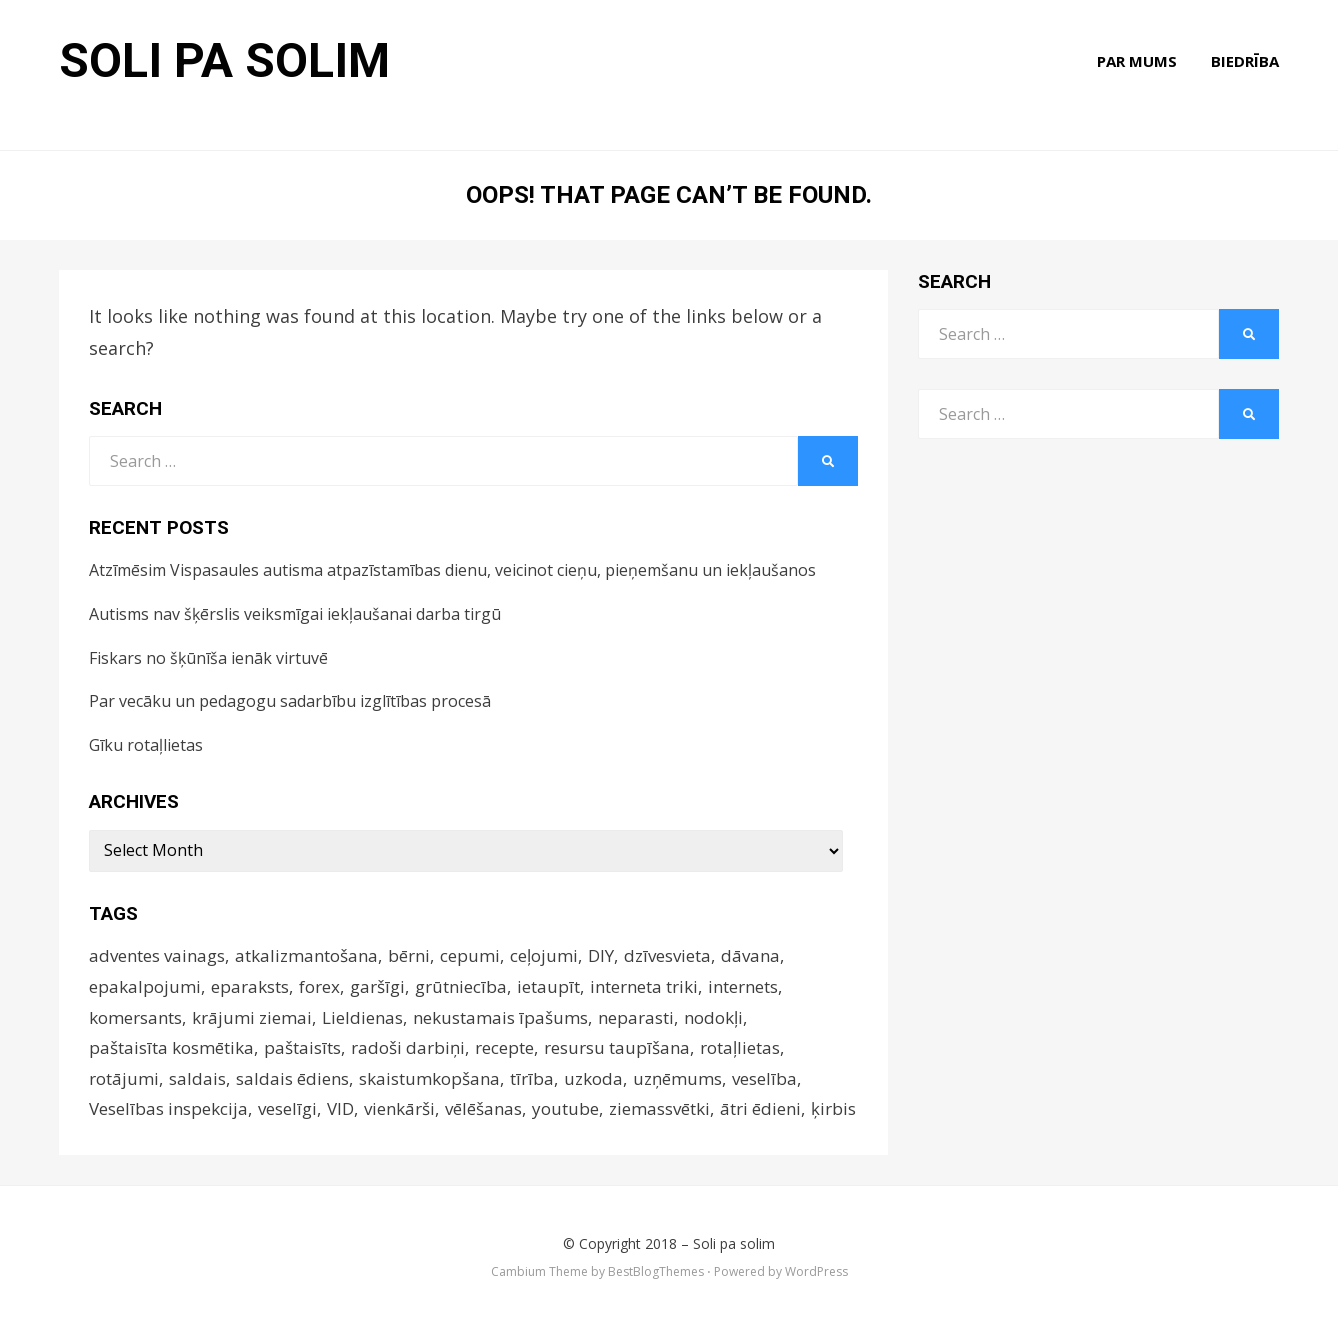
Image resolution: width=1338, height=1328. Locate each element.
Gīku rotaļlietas (146, 745)
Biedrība (1245, 61)
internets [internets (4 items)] (743, 986)
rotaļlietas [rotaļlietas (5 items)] (740, 1047)
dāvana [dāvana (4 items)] (750, 955)
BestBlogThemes (656, 1271)
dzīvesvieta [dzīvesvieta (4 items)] (667, 955)
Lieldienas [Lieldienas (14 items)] (362, 1017)
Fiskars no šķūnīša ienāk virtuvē (208, 658)
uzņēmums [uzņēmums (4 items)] (677, 1078)
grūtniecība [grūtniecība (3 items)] (461, 986)
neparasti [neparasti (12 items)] (636, 1017)
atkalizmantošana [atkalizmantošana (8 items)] (306, 955)
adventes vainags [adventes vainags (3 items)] (157, 955)
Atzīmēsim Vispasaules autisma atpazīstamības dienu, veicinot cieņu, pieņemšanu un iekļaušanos (452, 570)
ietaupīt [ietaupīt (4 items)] (548, 986)
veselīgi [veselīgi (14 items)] (287, 1108)
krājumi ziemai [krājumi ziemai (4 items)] (252, 1017)
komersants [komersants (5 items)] (135, 1017)
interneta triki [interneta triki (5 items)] (644, 986)
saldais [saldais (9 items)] (197, 1078)
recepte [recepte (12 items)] (504, 1047)
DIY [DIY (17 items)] (601, 955)
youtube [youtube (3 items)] (565, 1108)
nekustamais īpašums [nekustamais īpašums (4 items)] (500, 1017)
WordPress (816, 1271)
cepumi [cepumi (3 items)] (470, 955)
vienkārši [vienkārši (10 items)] (399, 1108)
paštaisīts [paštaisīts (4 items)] (302, 1047)
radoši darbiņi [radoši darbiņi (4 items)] (408, 1047)
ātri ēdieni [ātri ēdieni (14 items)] (760, 1108)
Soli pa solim (224, 60)
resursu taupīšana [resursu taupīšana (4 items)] (617, 1047)
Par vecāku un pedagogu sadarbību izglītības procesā (290, 701)
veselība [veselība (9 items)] (764, 1078)
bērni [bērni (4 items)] (409, 955)
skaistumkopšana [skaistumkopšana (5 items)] (429, 1078)
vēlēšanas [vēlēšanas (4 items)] (483, 1108)
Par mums (1137, 61)
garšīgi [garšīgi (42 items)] (377, 986)
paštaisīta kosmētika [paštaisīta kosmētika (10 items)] (171, 1047)
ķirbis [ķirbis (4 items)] (833, 1108)
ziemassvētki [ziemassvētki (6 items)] (659, 1108)
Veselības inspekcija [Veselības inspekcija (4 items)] (168, 1108)
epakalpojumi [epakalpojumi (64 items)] (145, 986)
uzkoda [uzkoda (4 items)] (593, 1078)
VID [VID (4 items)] (340, 1108)
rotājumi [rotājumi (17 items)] (124, 1078)
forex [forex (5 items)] (319, 986)
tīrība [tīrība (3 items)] (532, 1078)
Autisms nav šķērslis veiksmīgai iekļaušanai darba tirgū (295, 614)
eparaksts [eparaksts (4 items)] (250, 986)
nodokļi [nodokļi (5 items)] (713, 1017)
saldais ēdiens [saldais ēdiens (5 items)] (292, 1078)
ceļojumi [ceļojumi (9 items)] (544, 955)
